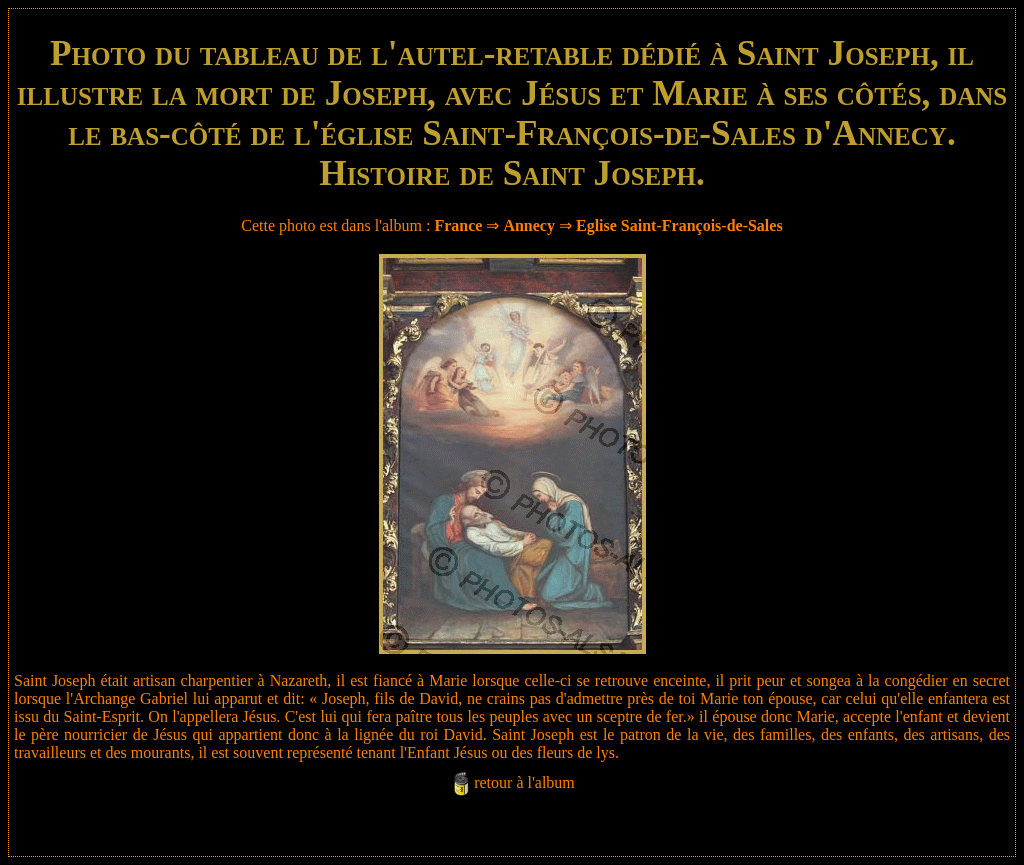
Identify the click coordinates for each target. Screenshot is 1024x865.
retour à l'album (524, 782)
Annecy (529, 225)
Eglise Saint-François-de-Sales (679, 225)
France (458, 225)
